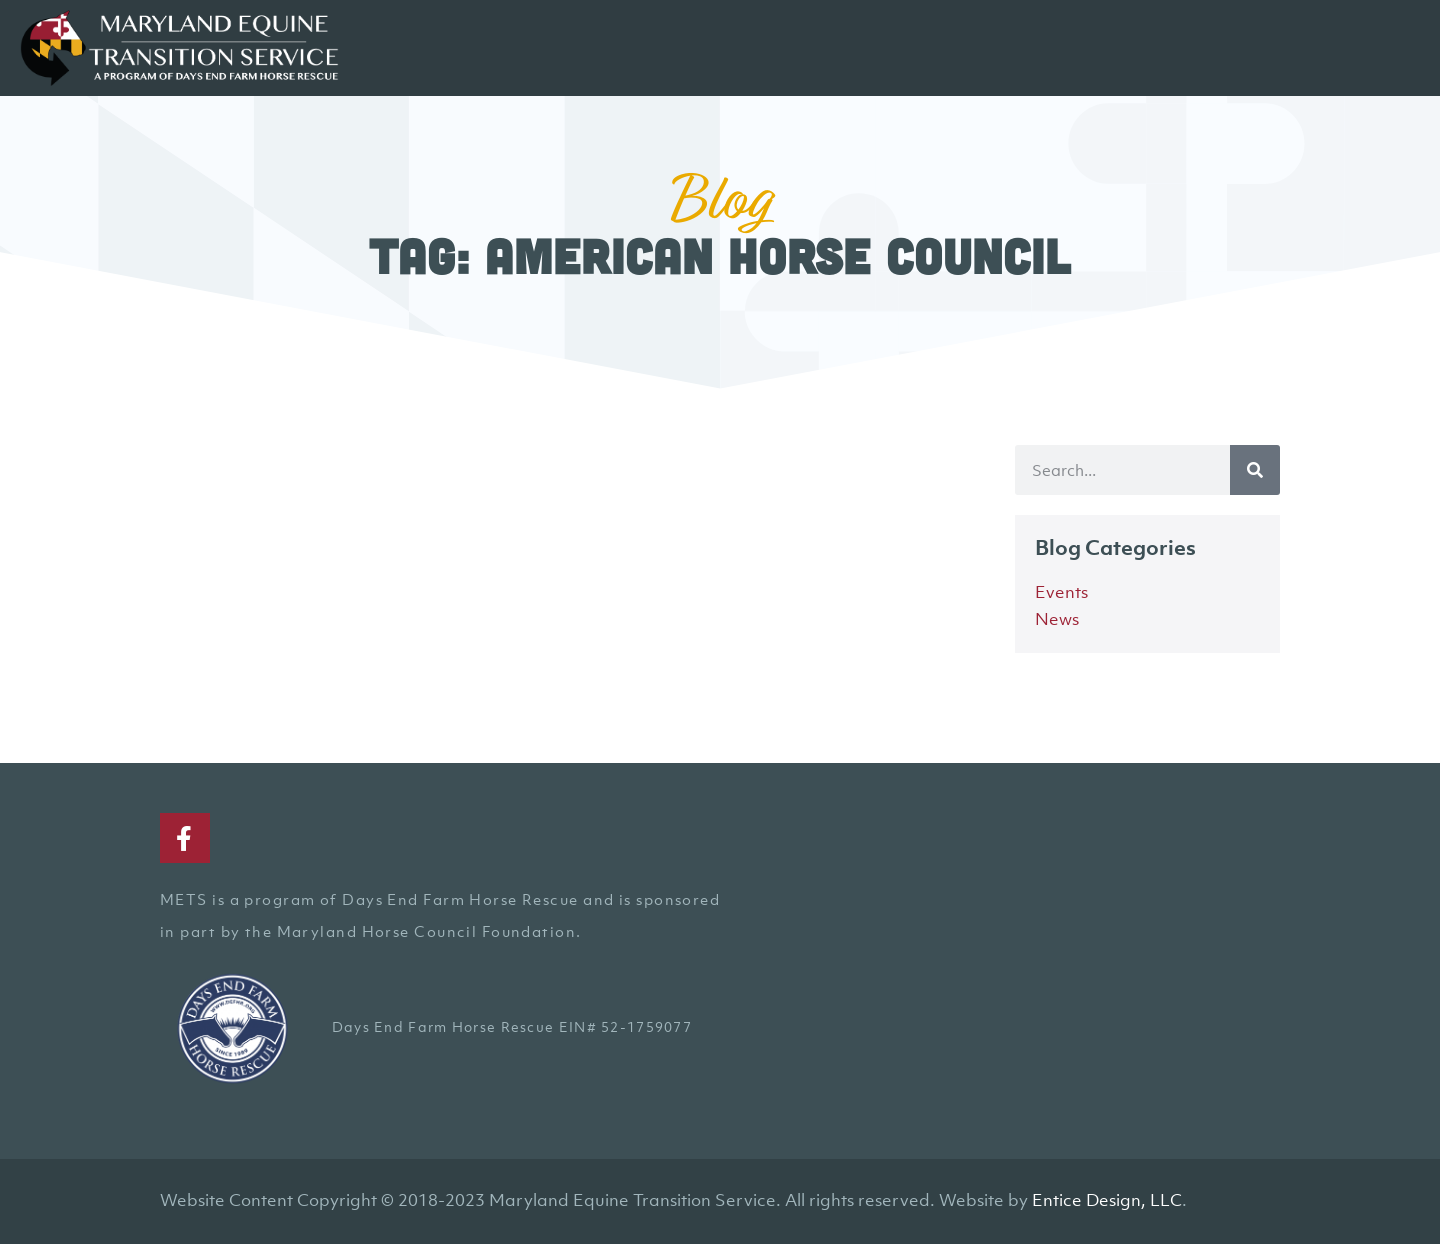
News (1057, 619)
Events (1061, 592)
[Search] (1255, 470)
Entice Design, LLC (1107, 1200)
